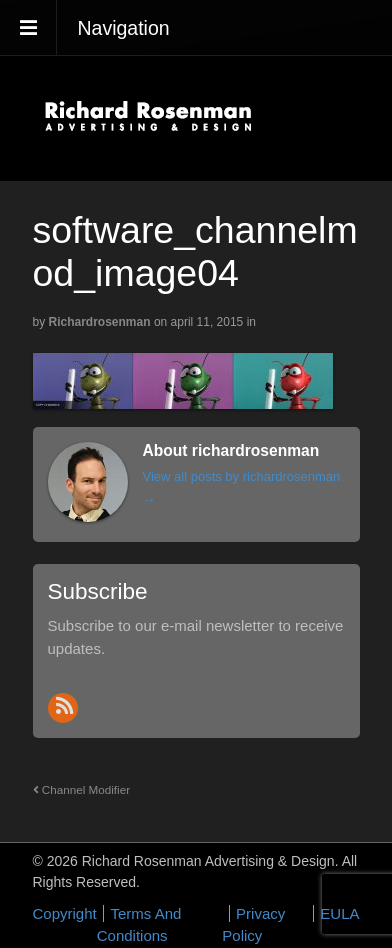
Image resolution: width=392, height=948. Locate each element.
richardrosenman (100, 322)
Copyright (65, 913)
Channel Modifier (82, 789)
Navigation (124, 28)
